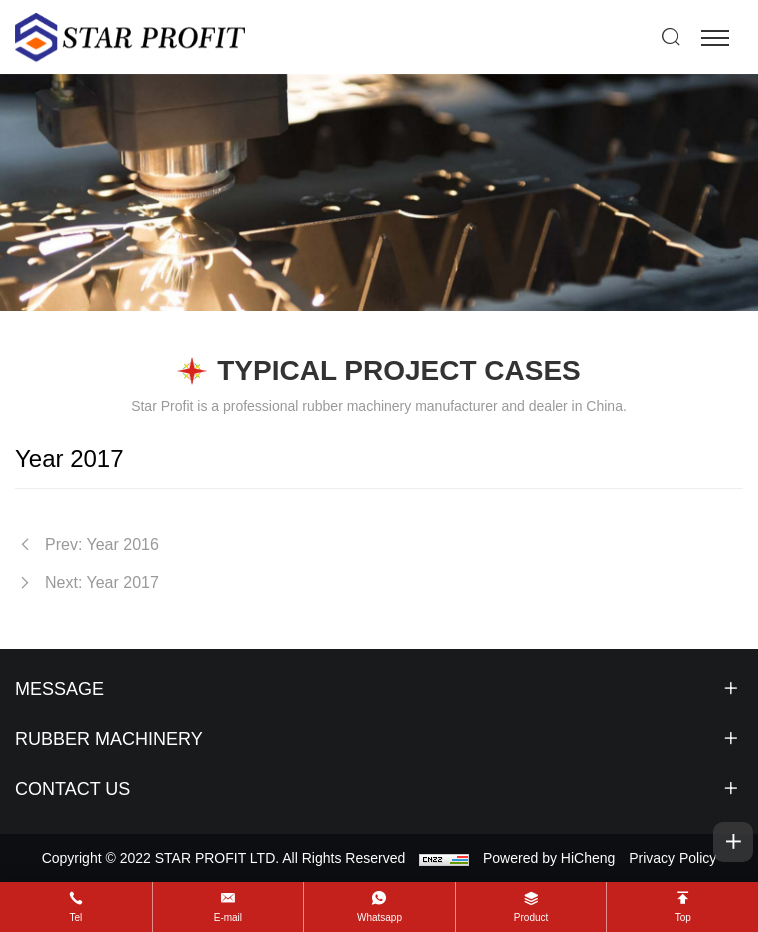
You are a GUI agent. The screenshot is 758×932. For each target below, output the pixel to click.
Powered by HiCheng (549, 858)
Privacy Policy (672, 858)
